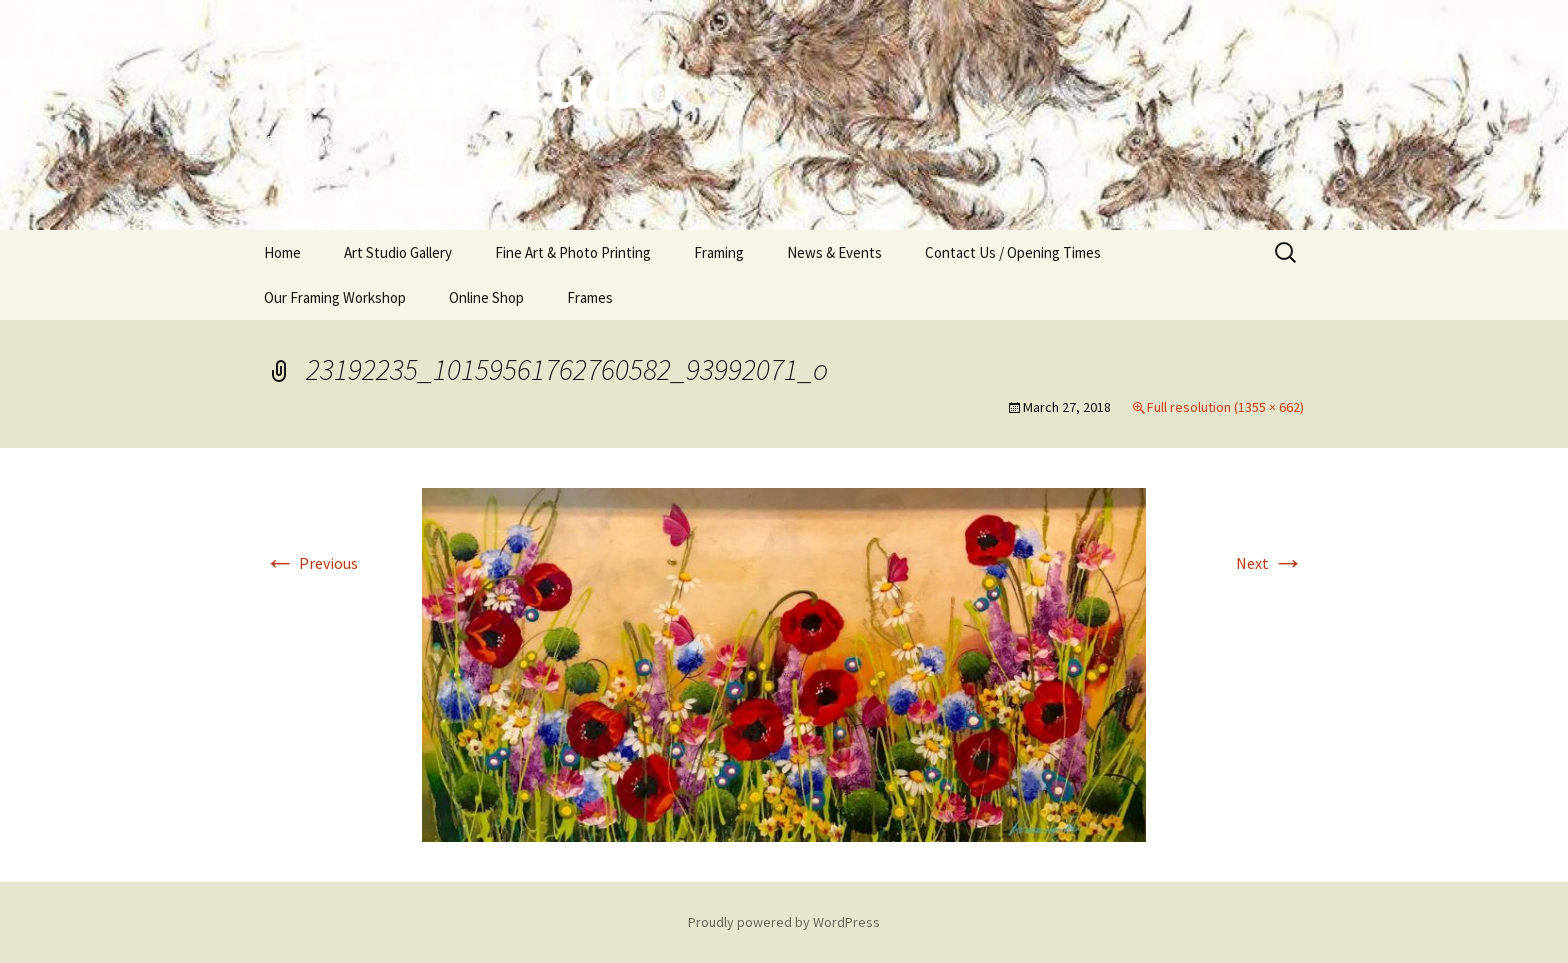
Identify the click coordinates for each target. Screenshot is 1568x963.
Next (1270, 563)
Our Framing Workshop (335, 297)
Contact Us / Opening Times (1013, 252)
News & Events (834, 252)
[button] (784, 665)
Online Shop (486, 297)
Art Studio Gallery (398, 252)
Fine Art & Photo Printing (573, 252)
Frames (590, 297)
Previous (311, 563)
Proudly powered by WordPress (784, 922)
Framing (719, 252)
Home (282, 252)
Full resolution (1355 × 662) (1225, 407)
